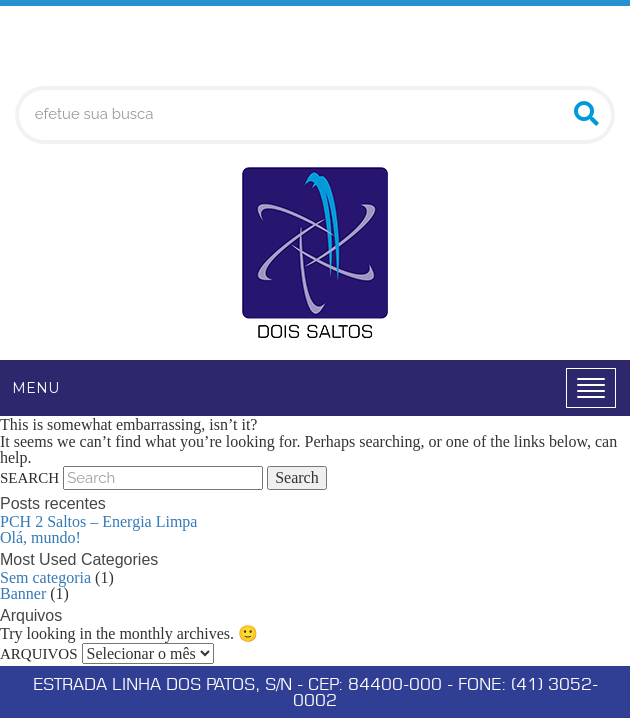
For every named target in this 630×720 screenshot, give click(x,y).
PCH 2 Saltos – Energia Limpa (98, 521)
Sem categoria (45, 577)
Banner (23, 593)
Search (29, 478)
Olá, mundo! (40, 537)
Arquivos (39, 654)
